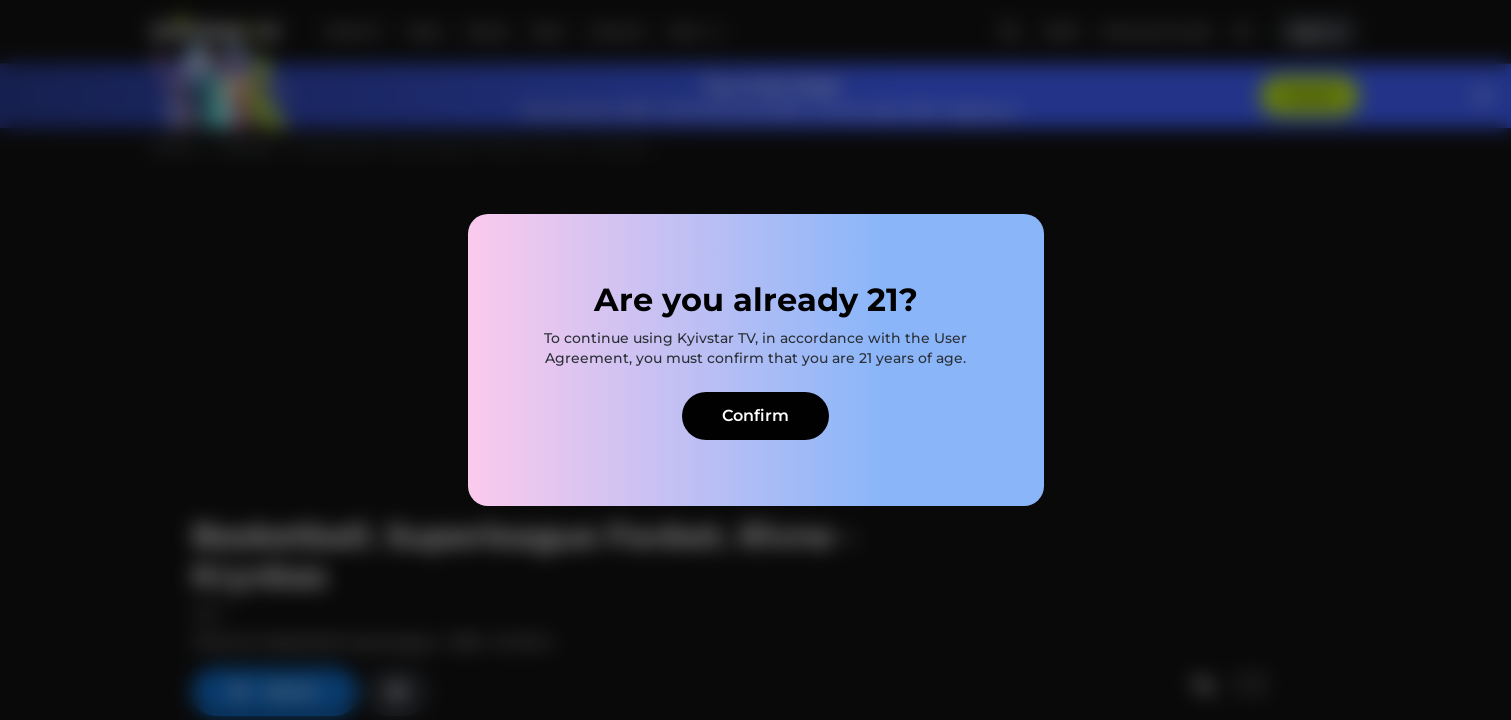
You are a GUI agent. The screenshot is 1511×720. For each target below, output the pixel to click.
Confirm (755, 415)
